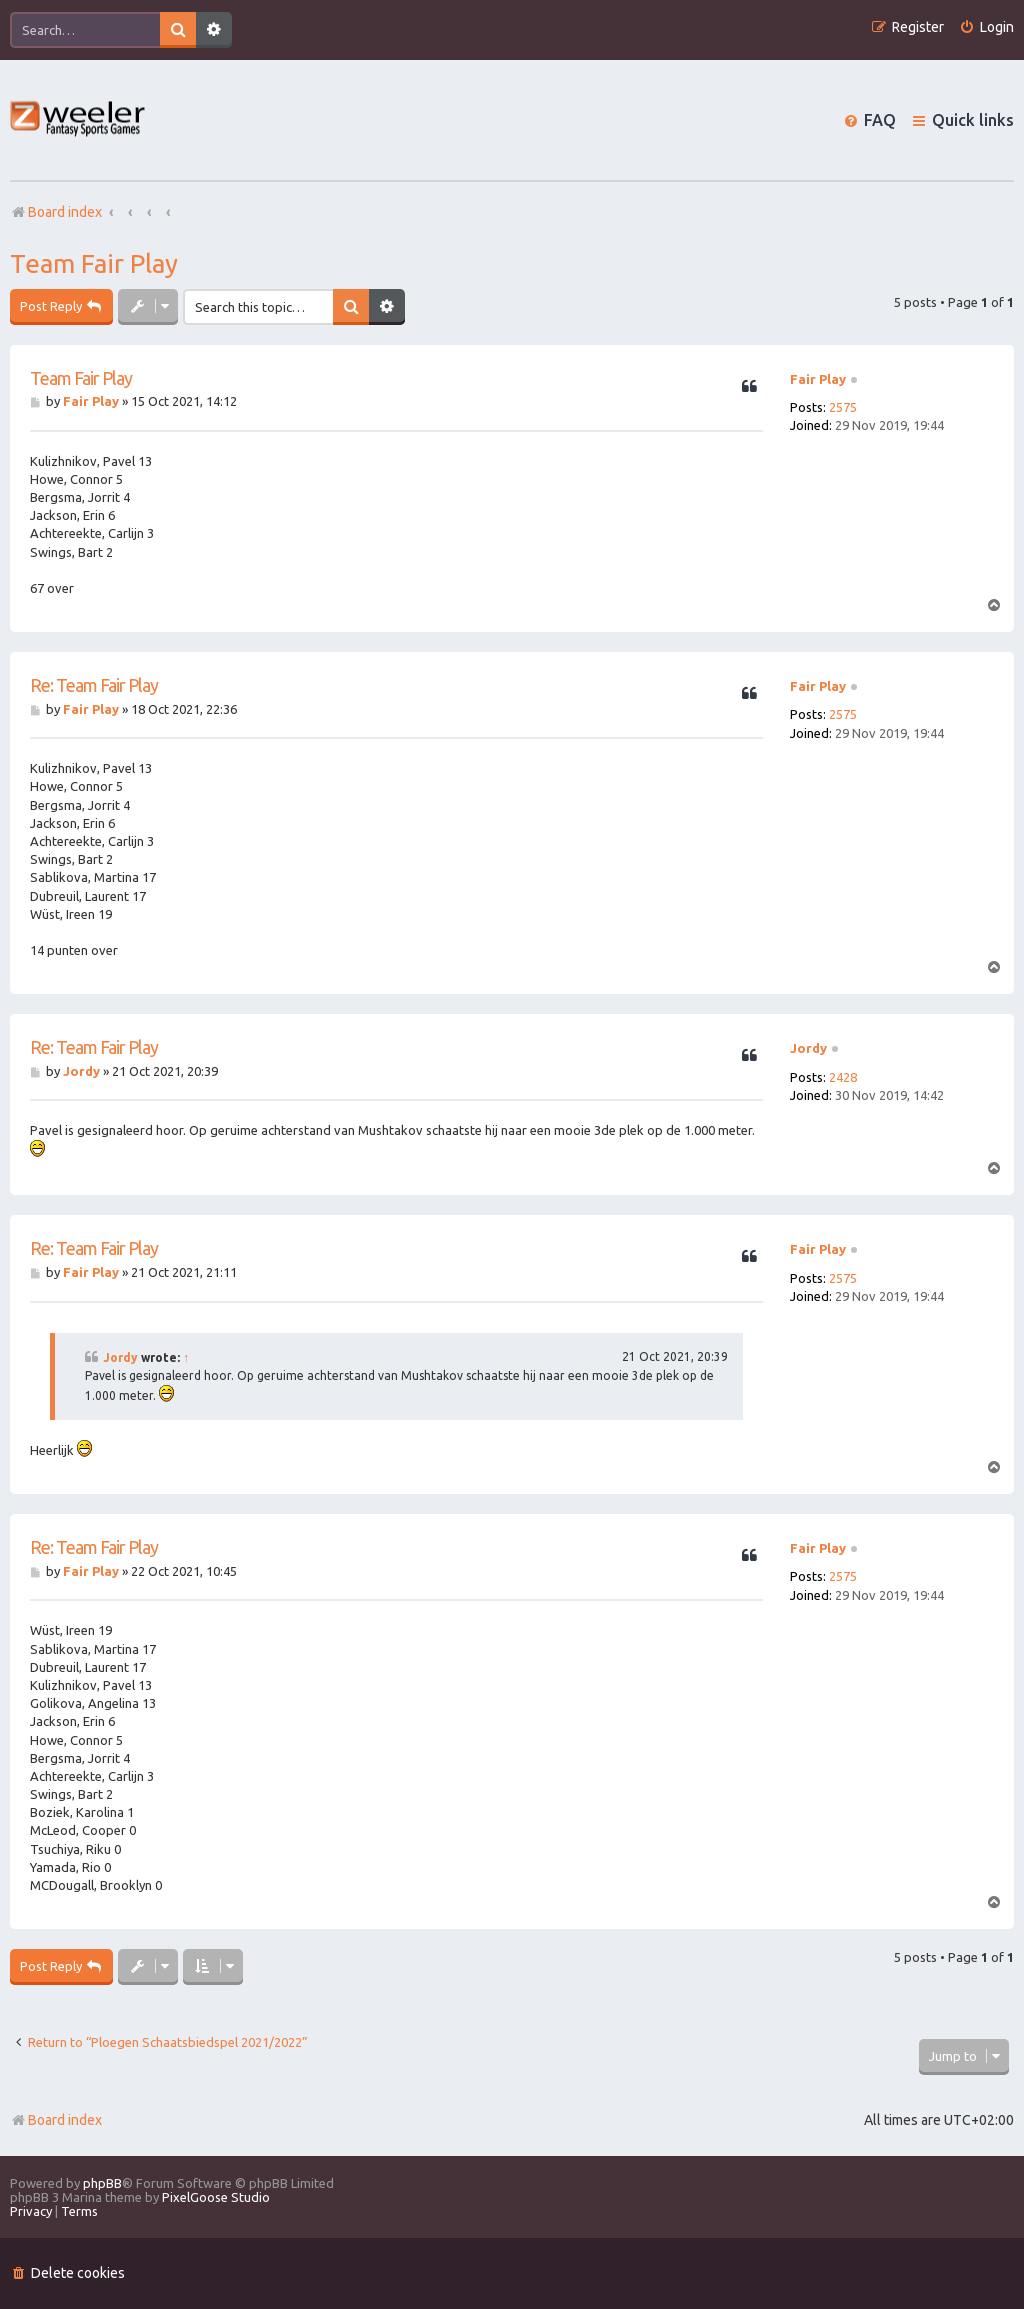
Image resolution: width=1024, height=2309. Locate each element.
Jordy (808, 1048)
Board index (56, 2120)
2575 (843, 407)
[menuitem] (986, 27)
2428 (843, 1077)
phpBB (102, 2183)
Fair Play (818, 379)
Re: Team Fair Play (94, 685)
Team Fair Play (94, 263)
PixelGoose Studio (216, 2197)
